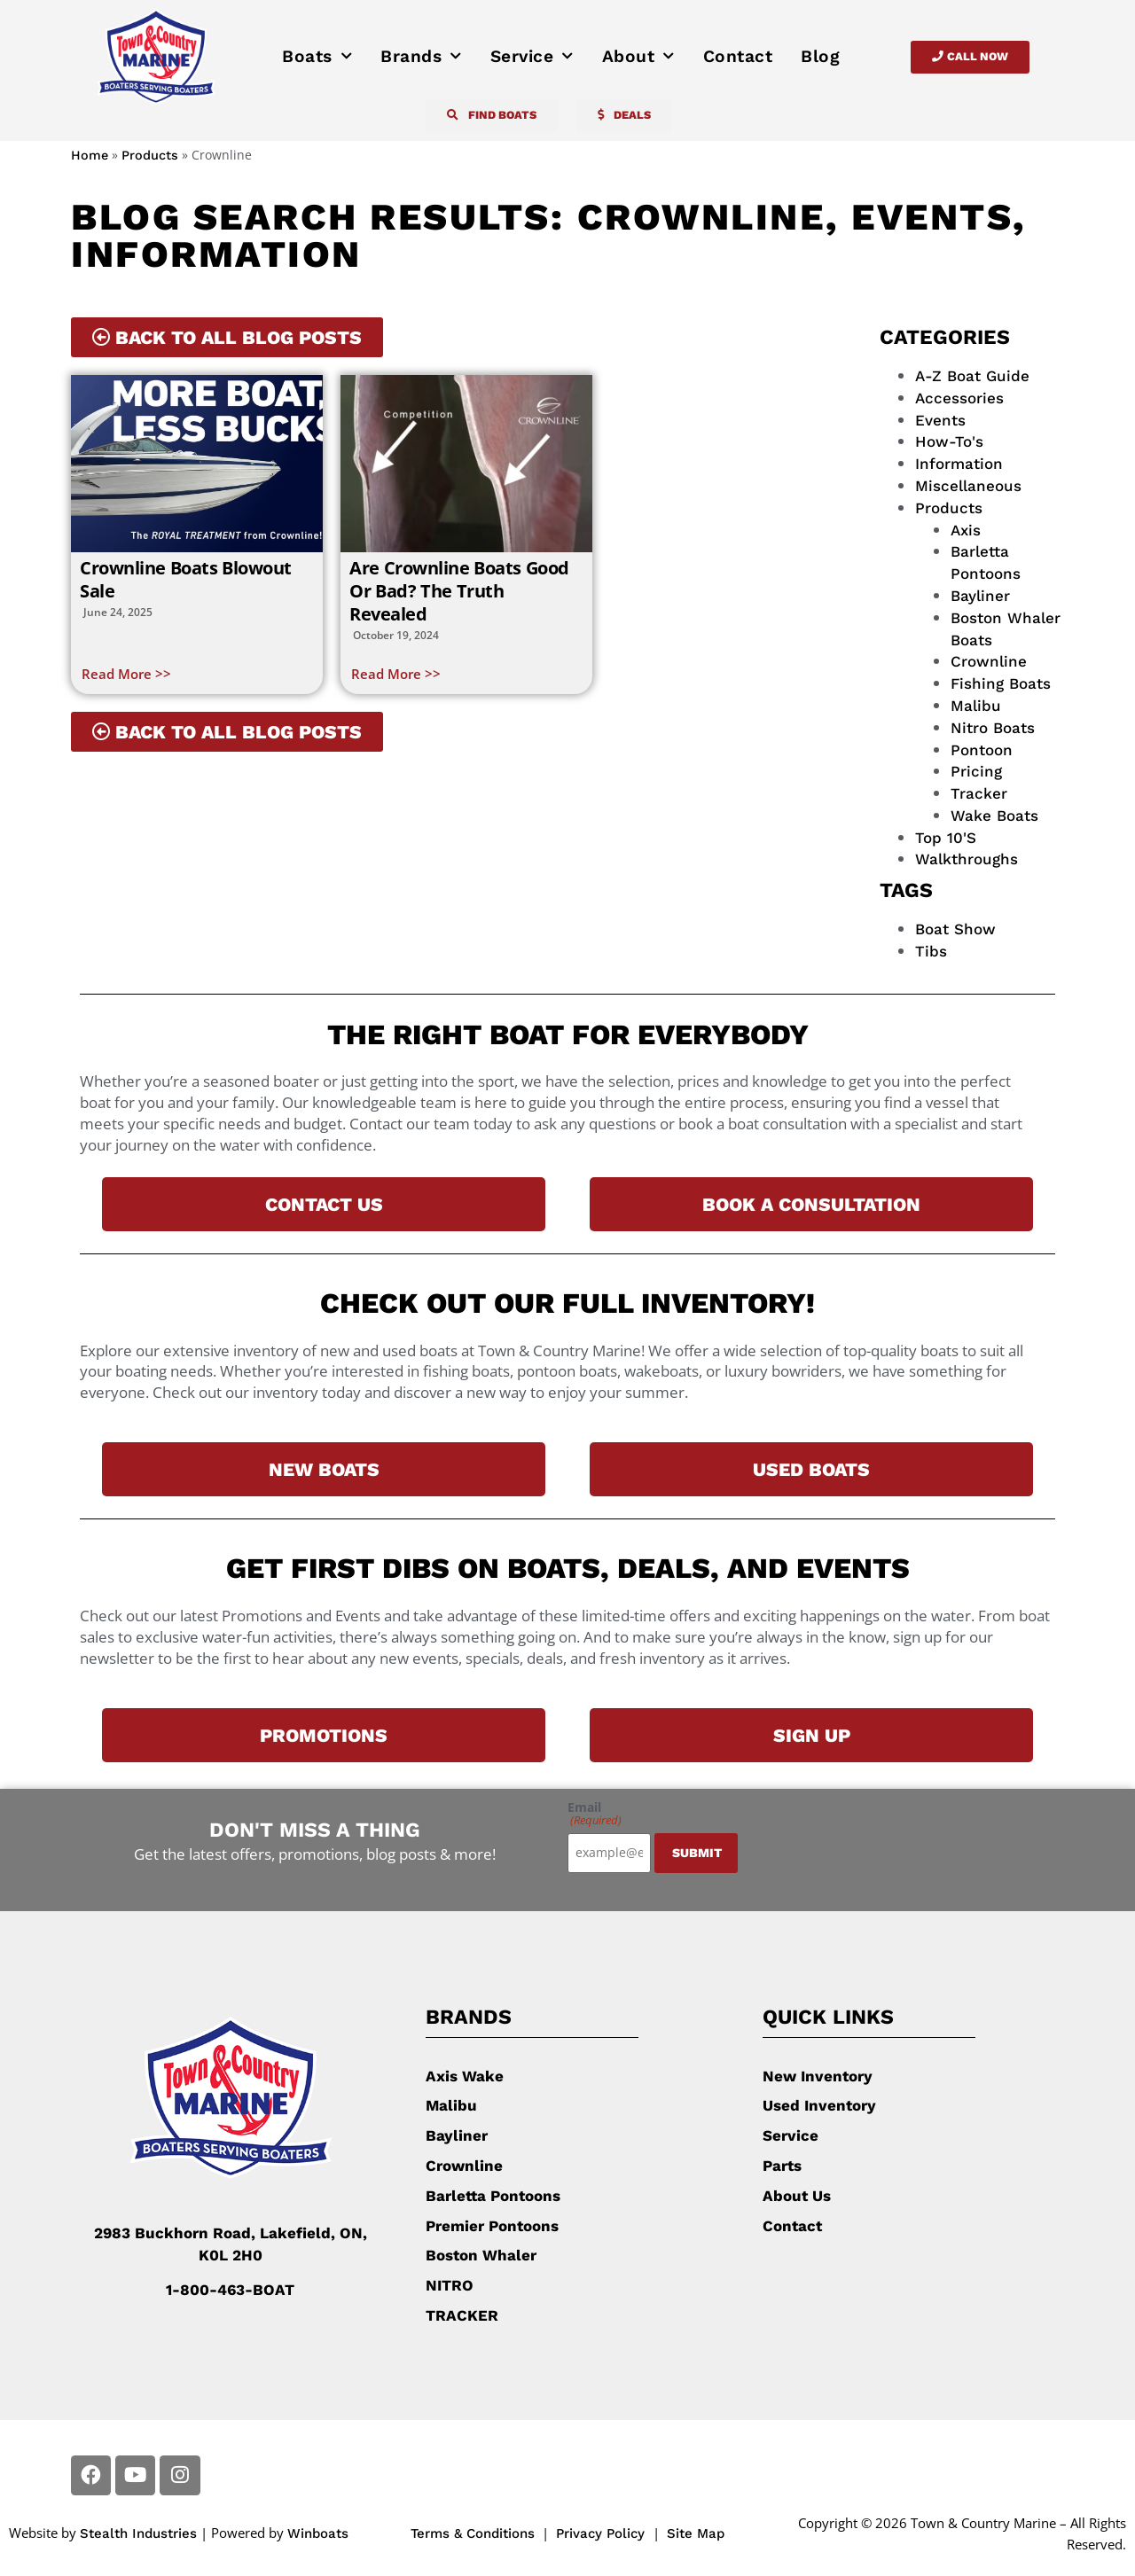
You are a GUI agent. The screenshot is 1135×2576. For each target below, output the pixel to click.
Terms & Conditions (473, 2533)
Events (940, 420)
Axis (966, 530)
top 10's (945, 838)
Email (595, 1813)
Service (532, 56)
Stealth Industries (138, 2533)
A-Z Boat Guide (972, 376)
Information (959, 463)
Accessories (959, 398)
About (638, 56)
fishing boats (1001, 683)
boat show (955, 929)
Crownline (989, 661)
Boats (317, 56)
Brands (421, 56)
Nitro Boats (993, 728)
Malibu (976, 705)
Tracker (979, 793)
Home (89, 155)
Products (149, 155)
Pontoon (982, 750)
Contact (738, 56)
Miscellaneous (968, 486)
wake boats (994, 815)
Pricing (976, 771)
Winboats (317, 2533)
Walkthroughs (966, 859)
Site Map (695, 2533)
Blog (820, 56)
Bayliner (980, 596)
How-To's (949, 441)
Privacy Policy (602, 2533)
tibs (931, 951)
